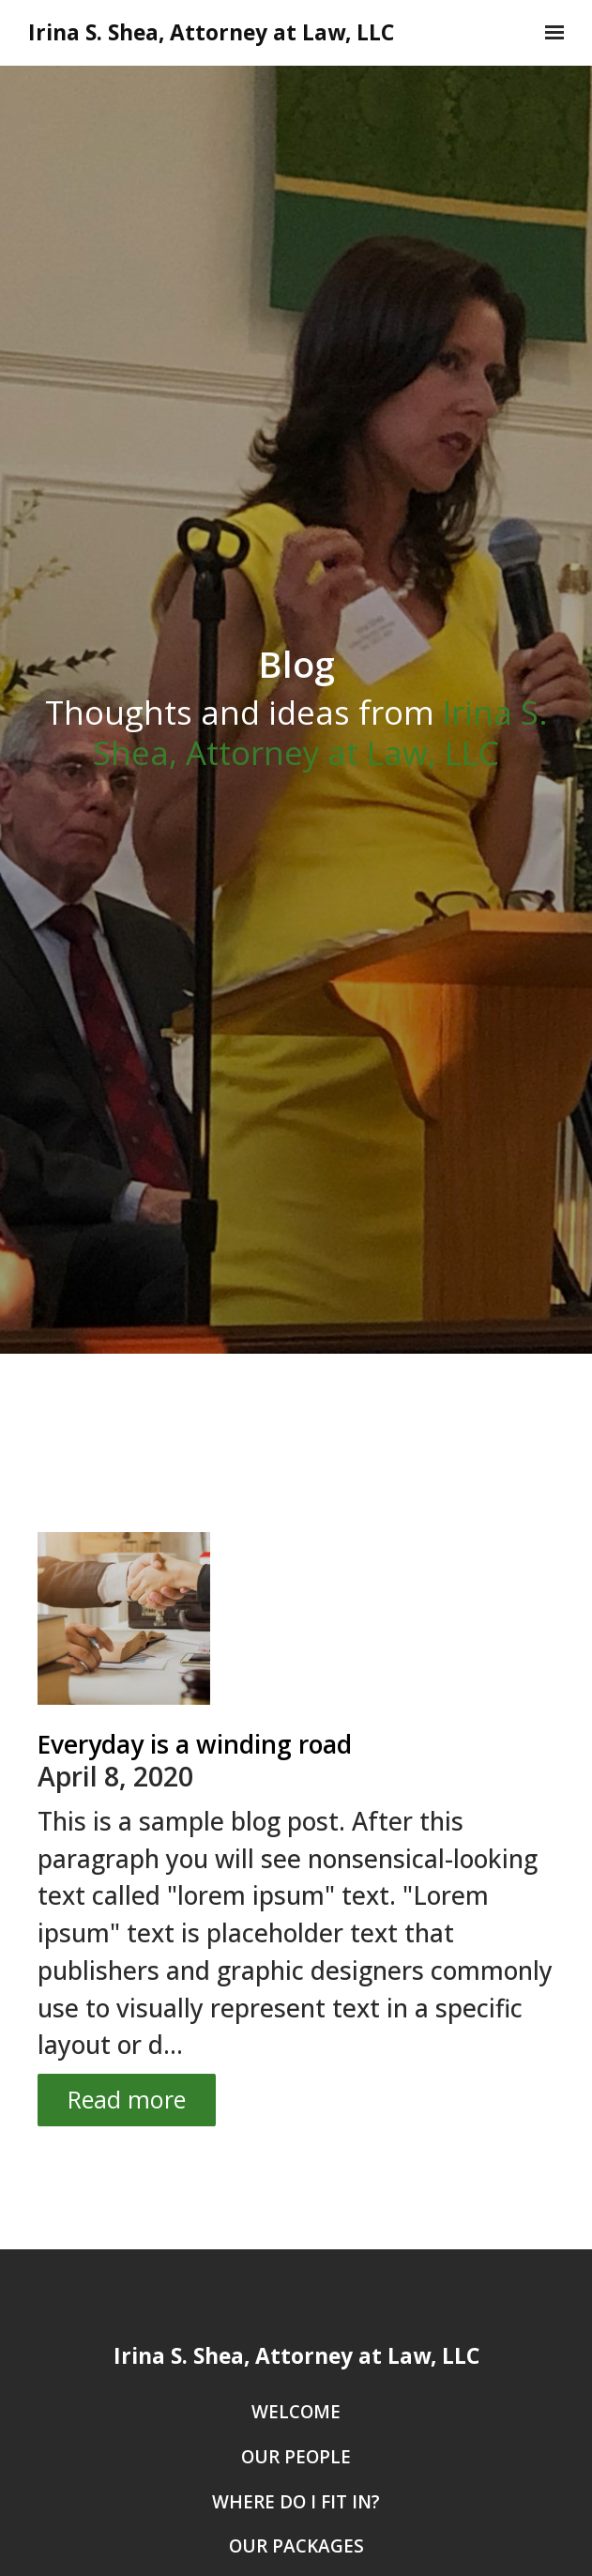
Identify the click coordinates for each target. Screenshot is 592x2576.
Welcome (296, 2412)
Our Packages (296, 2547)
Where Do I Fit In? (296, 2503)
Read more (127, 2099)
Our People (296, 2457)
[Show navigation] (550, 33)
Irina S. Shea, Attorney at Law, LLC (211, 33)
